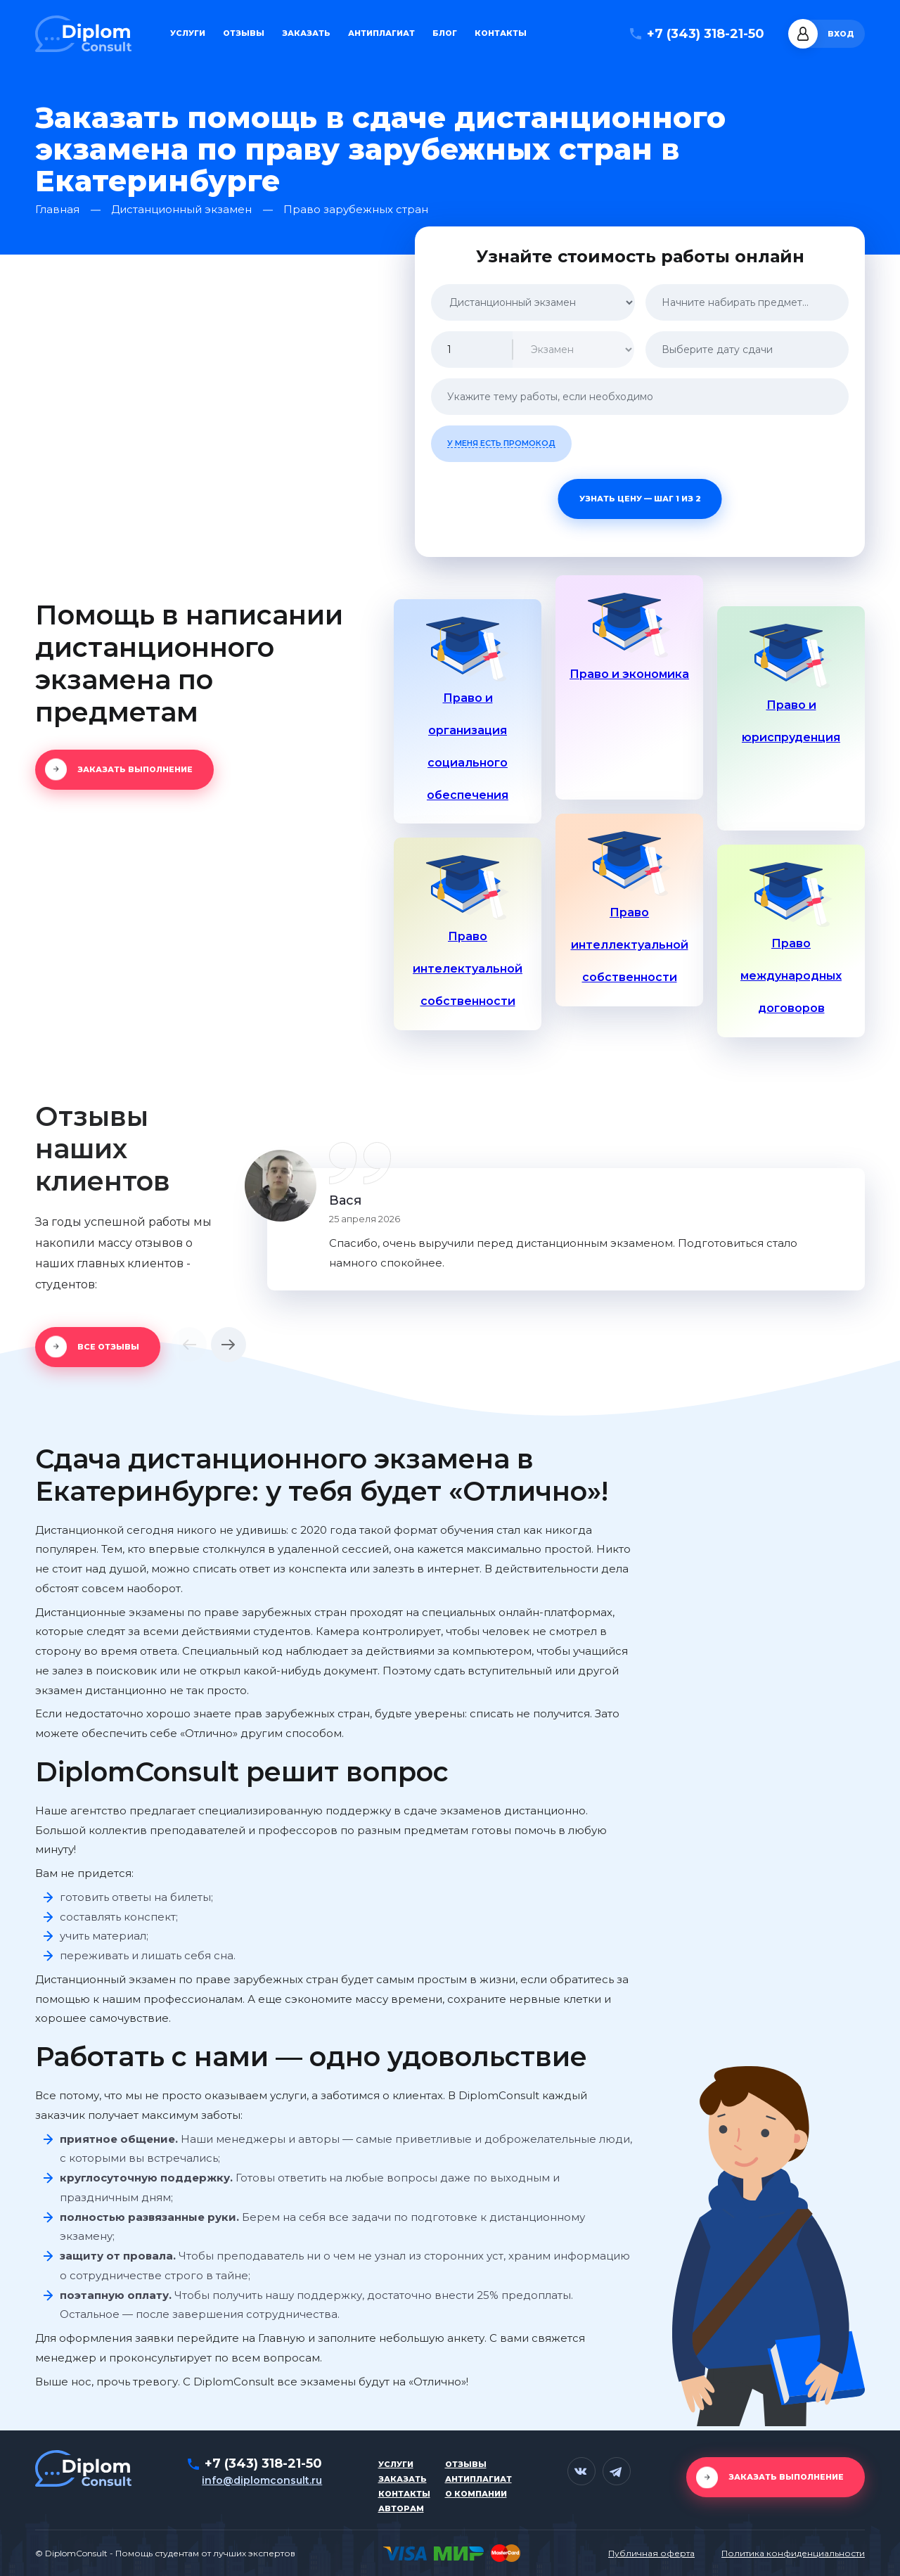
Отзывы (243, 33)
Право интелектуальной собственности (467, 969)
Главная (57, 210)
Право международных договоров (791, 976)
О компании (476, 2494)
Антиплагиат (381, 33)
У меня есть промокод (501, 443)
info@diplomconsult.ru (262, 2480)
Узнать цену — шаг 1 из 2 (640, 499)
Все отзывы (108, 1347)
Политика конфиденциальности (793, 2553)
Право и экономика (629, 674)
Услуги (187, 33)
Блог (444, 33)
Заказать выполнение (135, 769)
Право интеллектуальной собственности (629, 945)
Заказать (306, 33)
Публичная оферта (651, 2553)
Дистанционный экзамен (181, 210)
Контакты (501, 33)
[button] (189, 1344)
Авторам (401, 2508)
